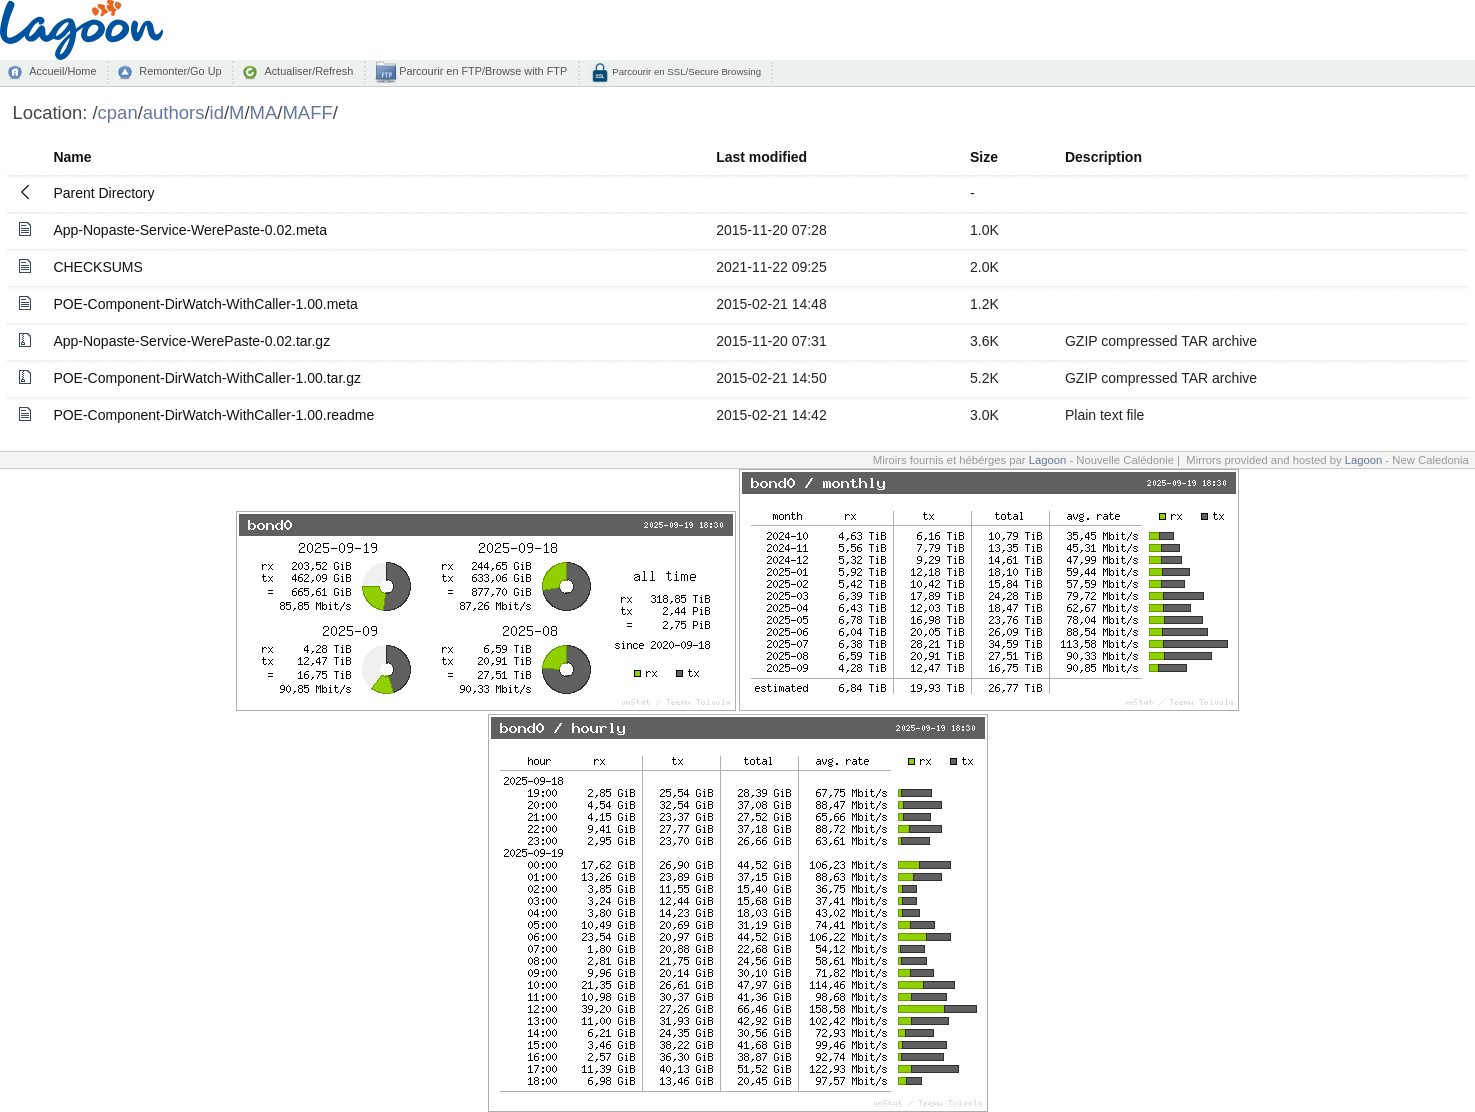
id (217, 112)
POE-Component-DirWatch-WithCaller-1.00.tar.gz (207, 378)
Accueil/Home (62, 71)
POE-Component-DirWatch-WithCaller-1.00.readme (213, 415)
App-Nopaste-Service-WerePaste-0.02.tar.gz (191, 341)
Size (984, 157)
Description (1103, 157)
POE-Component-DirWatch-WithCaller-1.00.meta (205, 304)
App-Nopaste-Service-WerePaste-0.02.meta (190, 230)
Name (72, 157)
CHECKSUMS (97, 267)
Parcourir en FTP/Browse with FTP (481, 71)
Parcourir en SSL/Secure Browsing (685, 71)
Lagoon (1048, 460)
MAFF (307, 112)
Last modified (761, 157)
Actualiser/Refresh (308, 71)
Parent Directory (103, 193)
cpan (118, 112)
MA (264, 112)
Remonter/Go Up (180, 71)
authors (174, 112)
